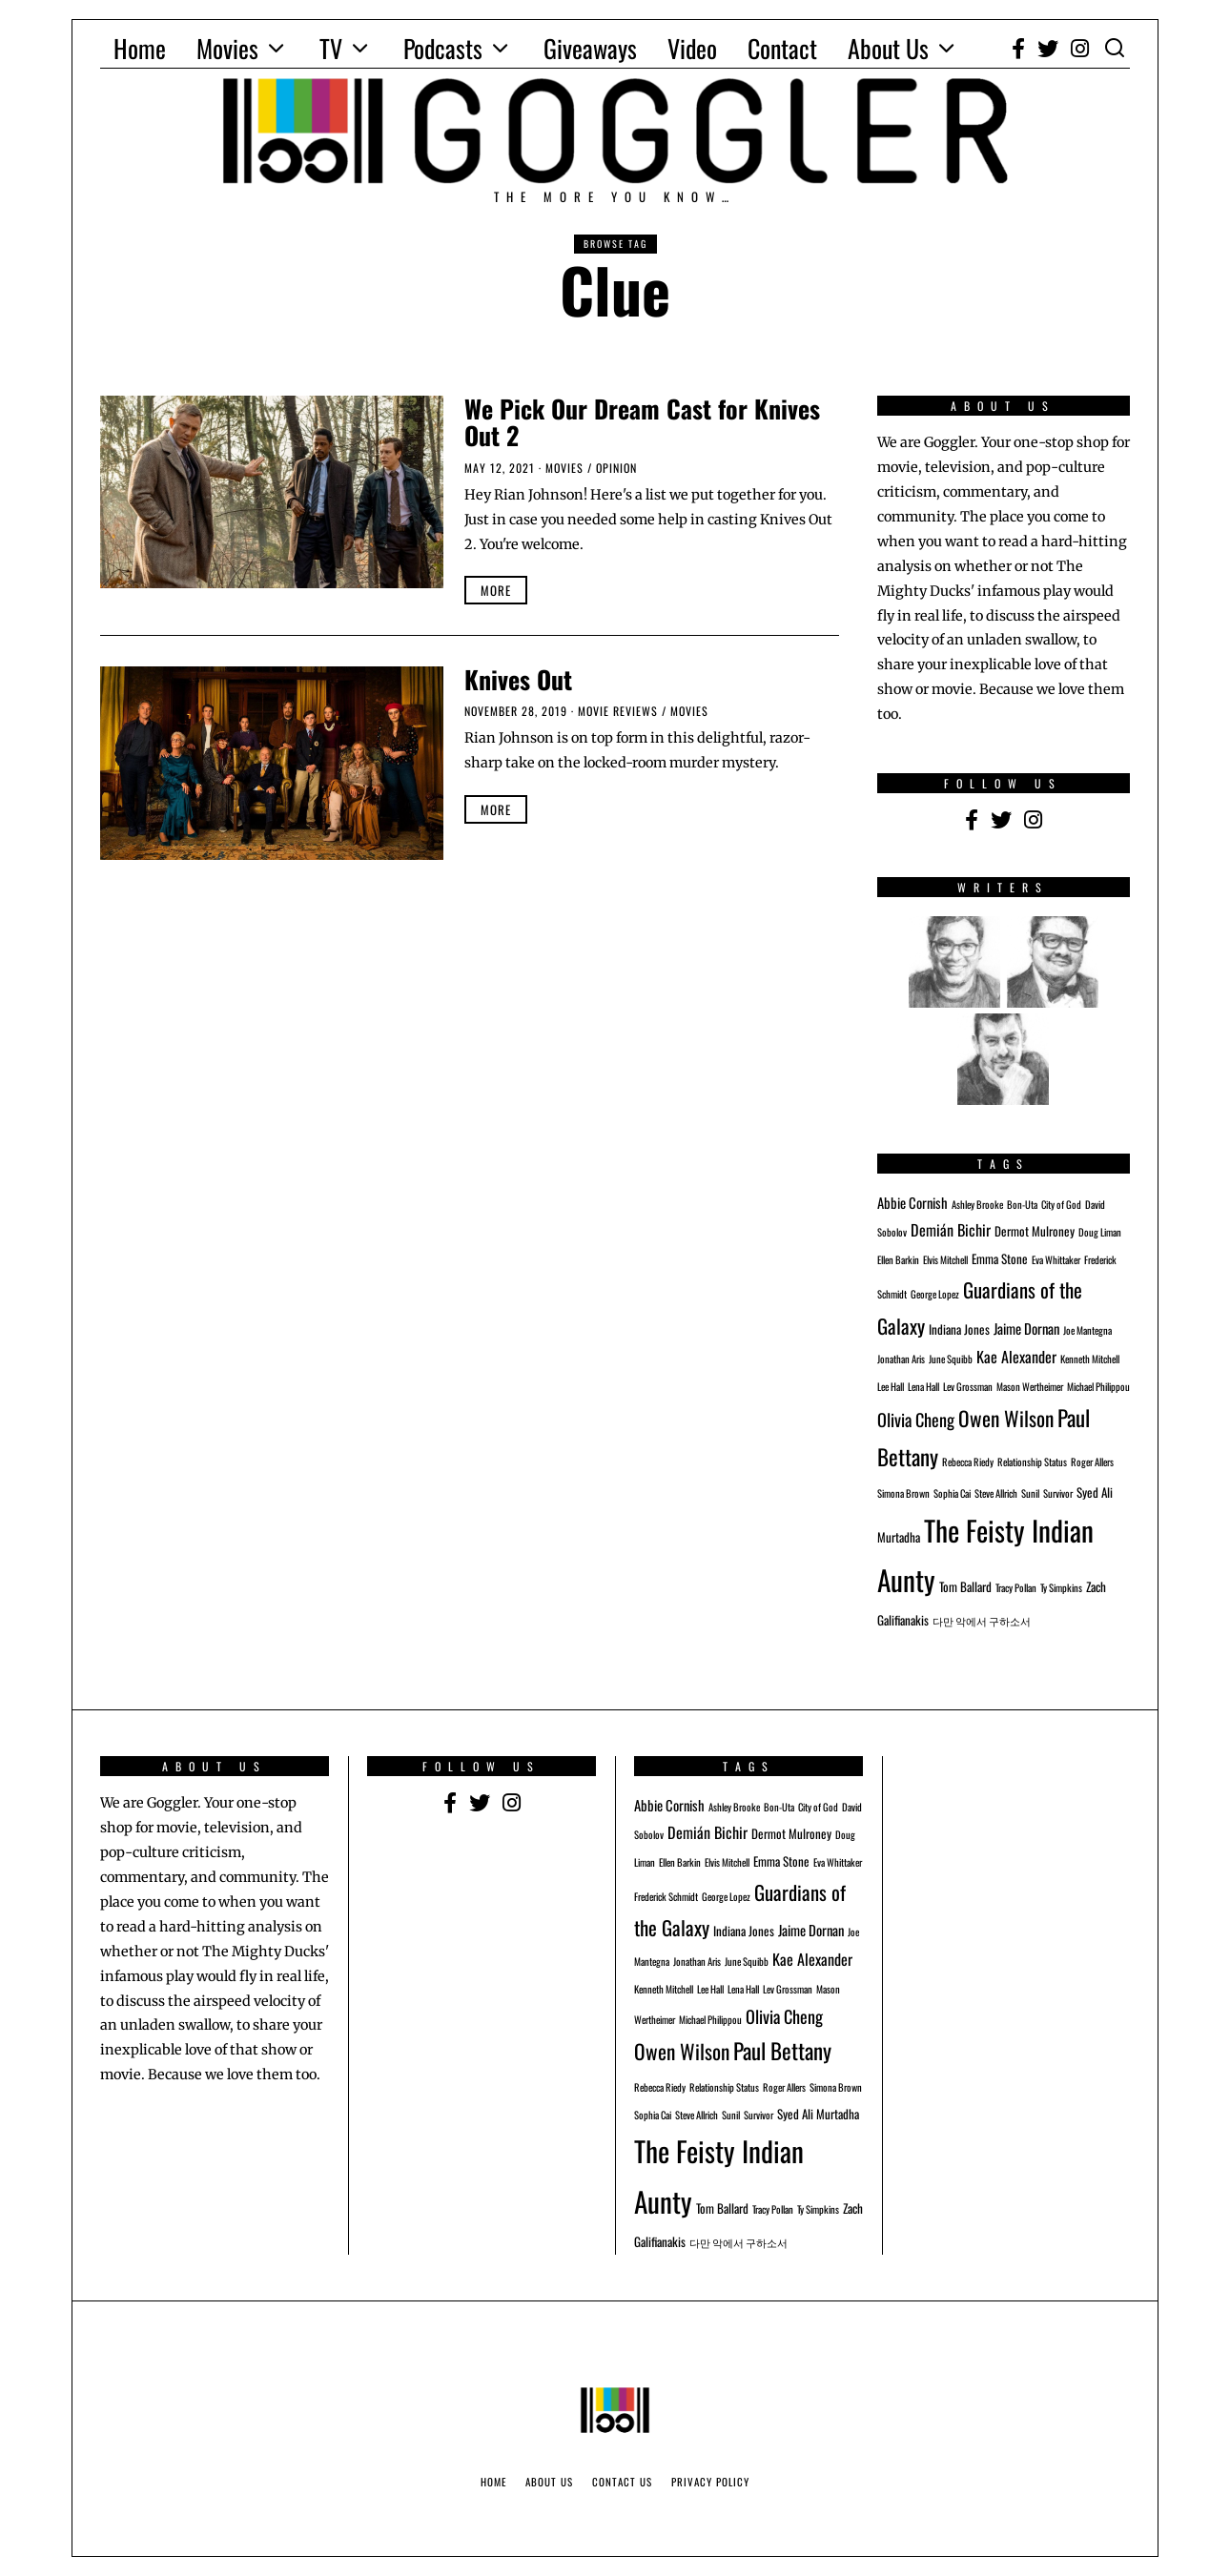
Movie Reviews (618, 711)
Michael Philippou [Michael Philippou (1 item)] (1098, 1386)
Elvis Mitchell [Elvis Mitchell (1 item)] (945, 1259)
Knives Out (518, 679)
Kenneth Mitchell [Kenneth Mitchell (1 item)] (1089, 1358)
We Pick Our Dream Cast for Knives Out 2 (642, 422)
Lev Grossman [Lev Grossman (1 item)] (968, 1386)
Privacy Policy (710, 2481)
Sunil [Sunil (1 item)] (1030, 1493)
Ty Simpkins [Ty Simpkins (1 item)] (1061, 1587)
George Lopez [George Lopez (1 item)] (935, 1293)
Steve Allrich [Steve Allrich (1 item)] (995, 1493)
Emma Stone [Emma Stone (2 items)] (1000, 1258)
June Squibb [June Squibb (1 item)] (951, 1358)
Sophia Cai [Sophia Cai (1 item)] (952, 1493)
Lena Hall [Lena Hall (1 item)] (923, 1386)
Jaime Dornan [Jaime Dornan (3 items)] (1026, 1328)
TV (330, 48)
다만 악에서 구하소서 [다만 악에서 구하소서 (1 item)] (982, 1620)
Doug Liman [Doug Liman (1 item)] (1099, 1231)
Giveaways (590, 48)
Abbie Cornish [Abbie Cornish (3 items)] (912, 1202)
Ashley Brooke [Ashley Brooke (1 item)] (977, 1204)
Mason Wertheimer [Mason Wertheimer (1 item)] (1029, 1386)
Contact (782, 48)
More (496, 590)
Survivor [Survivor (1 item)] (1058, 1493)
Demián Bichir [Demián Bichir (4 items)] (951, 1229)
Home (139, 48)
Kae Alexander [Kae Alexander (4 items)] (1016, 1356)
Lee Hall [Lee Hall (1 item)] (890, 1386)
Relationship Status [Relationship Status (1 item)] (1032, 1461)
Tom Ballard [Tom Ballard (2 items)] (965, 1586)
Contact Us (622, 2481)
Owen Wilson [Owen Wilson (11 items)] (1006, 1418)
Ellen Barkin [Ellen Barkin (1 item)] (898, 1259)
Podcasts (442, 48)
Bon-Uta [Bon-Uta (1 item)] (1022, 1204)
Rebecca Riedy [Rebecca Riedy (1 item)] (968, 1461)
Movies (227, 48)
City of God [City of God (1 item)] (1061, 1204)
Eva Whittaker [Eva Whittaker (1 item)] (1056, 1259)
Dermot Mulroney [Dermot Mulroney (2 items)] (1034, 1230)
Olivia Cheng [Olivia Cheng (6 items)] (915, 1419)
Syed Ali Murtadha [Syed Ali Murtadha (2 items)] (818, 2113)
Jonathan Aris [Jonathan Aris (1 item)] (901, 1358)
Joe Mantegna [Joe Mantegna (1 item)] (1087, 1330)
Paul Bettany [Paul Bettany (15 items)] (782, 2050)
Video (692, 48)
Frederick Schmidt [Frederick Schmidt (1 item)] (666, 1896)
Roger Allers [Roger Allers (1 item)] (1092, 1461)
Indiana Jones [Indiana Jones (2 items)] (959, 1329)
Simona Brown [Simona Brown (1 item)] (903, 1493)
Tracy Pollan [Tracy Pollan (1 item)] (1015, 1587)
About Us (888, 48)
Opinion (616, 468)
